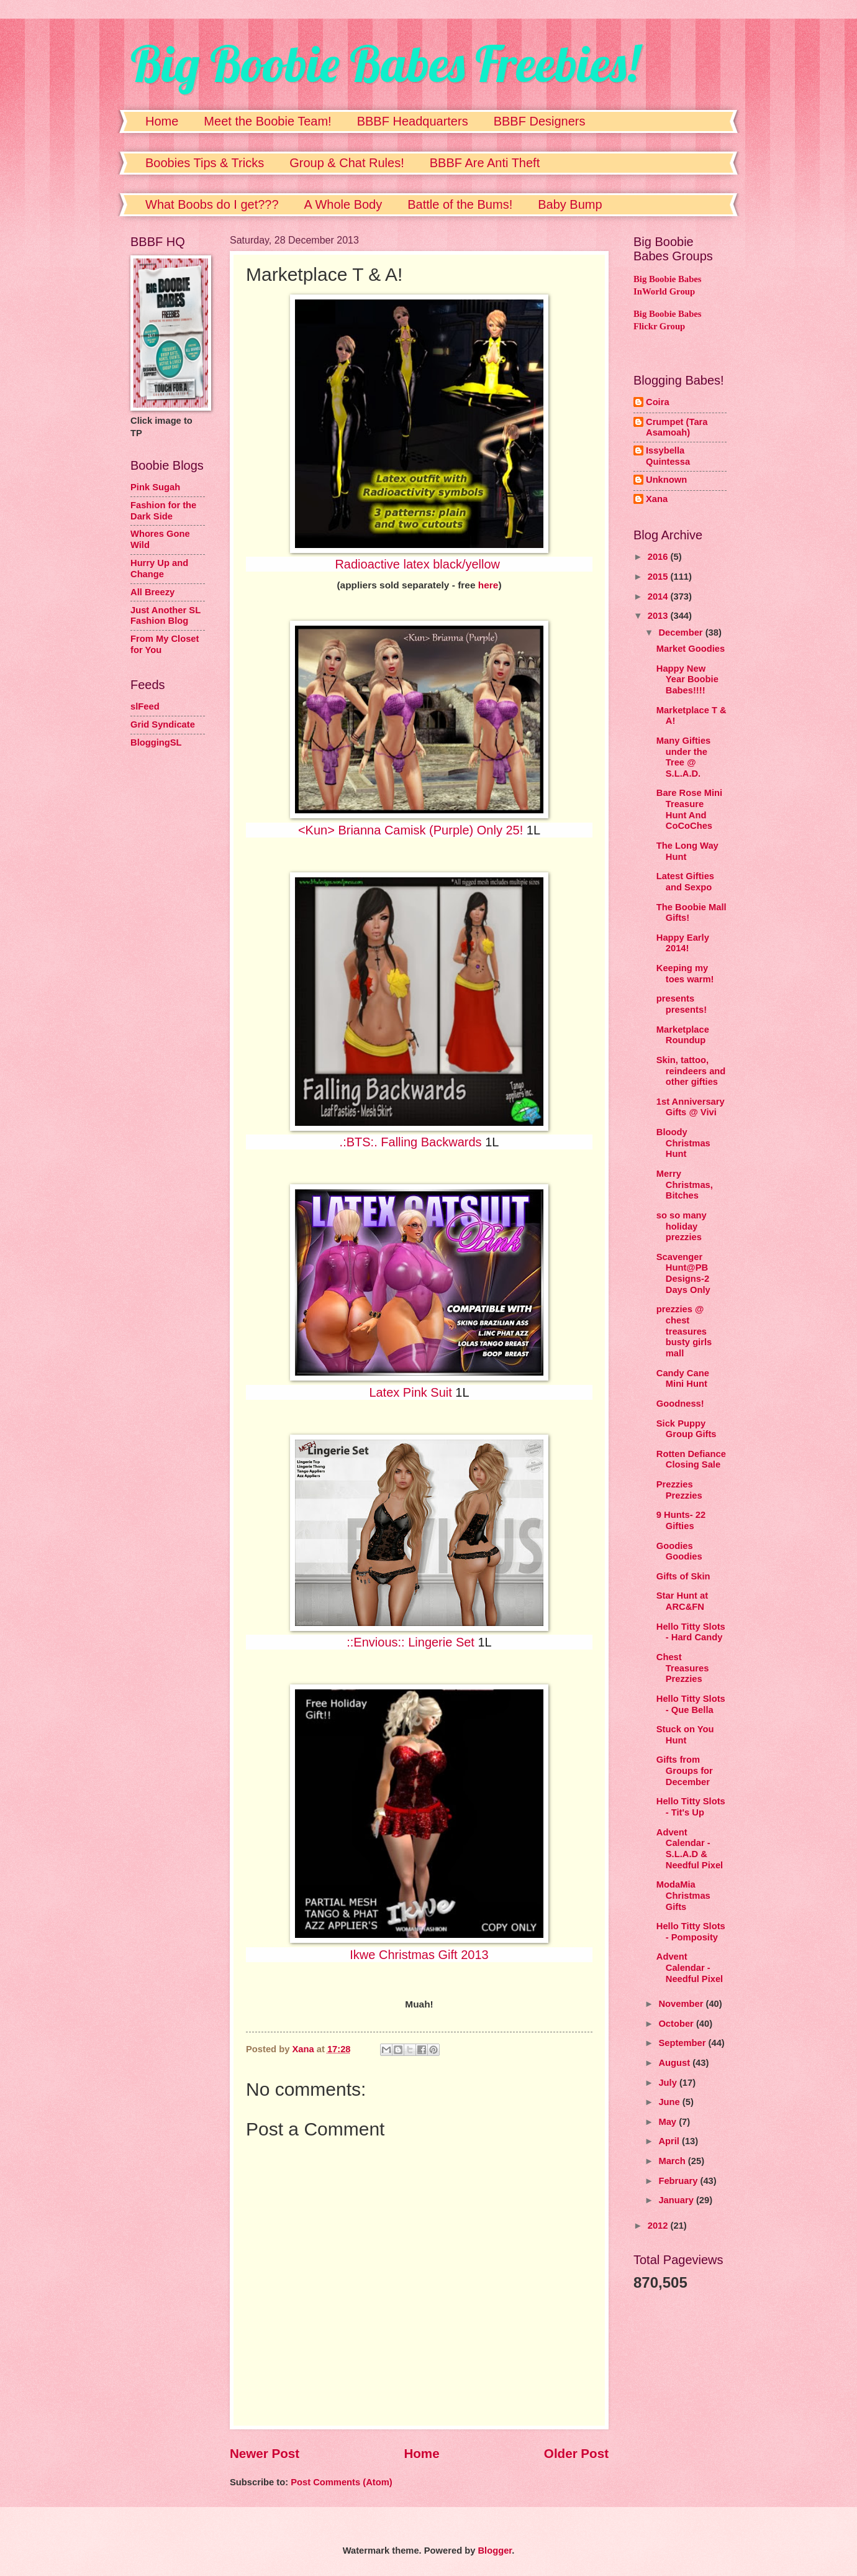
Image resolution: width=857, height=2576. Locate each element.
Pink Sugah (155, 487)
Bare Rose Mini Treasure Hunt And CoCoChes (689, 809)
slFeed (145, 706)
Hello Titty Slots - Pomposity (690, 1931)
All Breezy (152, 592)
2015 (659, 577)
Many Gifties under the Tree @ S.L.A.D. (683, 757)
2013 (659, 616)
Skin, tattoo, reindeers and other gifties (691, 1071)
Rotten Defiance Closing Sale (691, 1459)
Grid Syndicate (162, 724)
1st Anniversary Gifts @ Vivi (690, 1107)
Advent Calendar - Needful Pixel (689, 1967)
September (683, 2043)
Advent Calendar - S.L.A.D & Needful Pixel (689, 1848)
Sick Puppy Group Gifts (686, 1429)
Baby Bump (570, 204)
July (668, 2083)
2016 (659, 557)
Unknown (666, 480)
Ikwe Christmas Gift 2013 (419, 1955)
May (668, 2122)
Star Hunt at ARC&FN (682, 1601)
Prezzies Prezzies (679, 1489)
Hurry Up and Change (159, 568)
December (681, 632)
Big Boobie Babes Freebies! (384, 63)
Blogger (495, 2550)
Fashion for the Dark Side (163, 510)
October (677, 2024)
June (670, 2102)
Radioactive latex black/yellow (417, 564)
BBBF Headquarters (412, 121)
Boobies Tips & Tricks (204, 163)
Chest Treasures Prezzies (682, 1668)
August (675, 2063)
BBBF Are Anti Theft (485, 163)
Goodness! (680, 1404)
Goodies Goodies (679, 1551)
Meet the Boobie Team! (267, 121)
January (677, 2200)
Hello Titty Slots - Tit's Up (690, 1806)
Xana (657, 499)
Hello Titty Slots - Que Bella (690, 1704)
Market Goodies (690, 649)
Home (161, 121)
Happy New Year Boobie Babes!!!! (687, 679)
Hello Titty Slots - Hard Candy (690, 1632)
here (488, 585)
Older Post (576, 2453)
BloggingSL (156, 742)
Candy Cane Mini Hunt (682, 1378)
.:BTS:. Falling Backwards (411, 1142)
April (670, 2141)
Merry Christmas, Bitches (684, 1184)
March (672, 2161)
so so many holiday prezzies (681, 1226)
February (679, 2181)
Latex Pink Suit (410, 1392)
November (681, 2004)
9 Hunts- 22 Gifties (680, 1520)
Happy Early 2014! (682, 943)
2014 (659, 596)
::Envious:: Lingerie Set (410, 1642)
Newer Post (264, 2453)
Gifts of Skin (683, 1576)
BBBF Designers (540, 121)
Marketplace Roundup (682, 1035)
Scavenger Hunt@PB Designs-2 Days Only (683, 1273)
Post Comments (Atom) (341, 2482)
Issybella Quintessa (668, 456)
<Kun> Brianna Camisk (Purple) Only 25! (410, 830)
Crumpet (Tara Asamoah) (677, 427)
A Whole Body (343, 204)
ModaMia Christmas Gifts (683, 1895)
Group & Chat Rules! (346, 163)
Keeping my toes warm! (685, 973)
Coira (657, 402)
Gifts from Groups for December (684, 1770)
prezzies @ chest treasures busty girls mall (684, 1331)
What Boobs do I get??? (212, 204)
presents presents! (681, 1004)
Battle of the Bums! (459, 204)
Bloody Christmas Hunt (683, 1143)
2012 (659, 2226)
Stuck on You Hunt (685, 1734)
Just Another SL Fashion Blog (165, 615)
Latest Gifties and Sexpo (685, 881)
